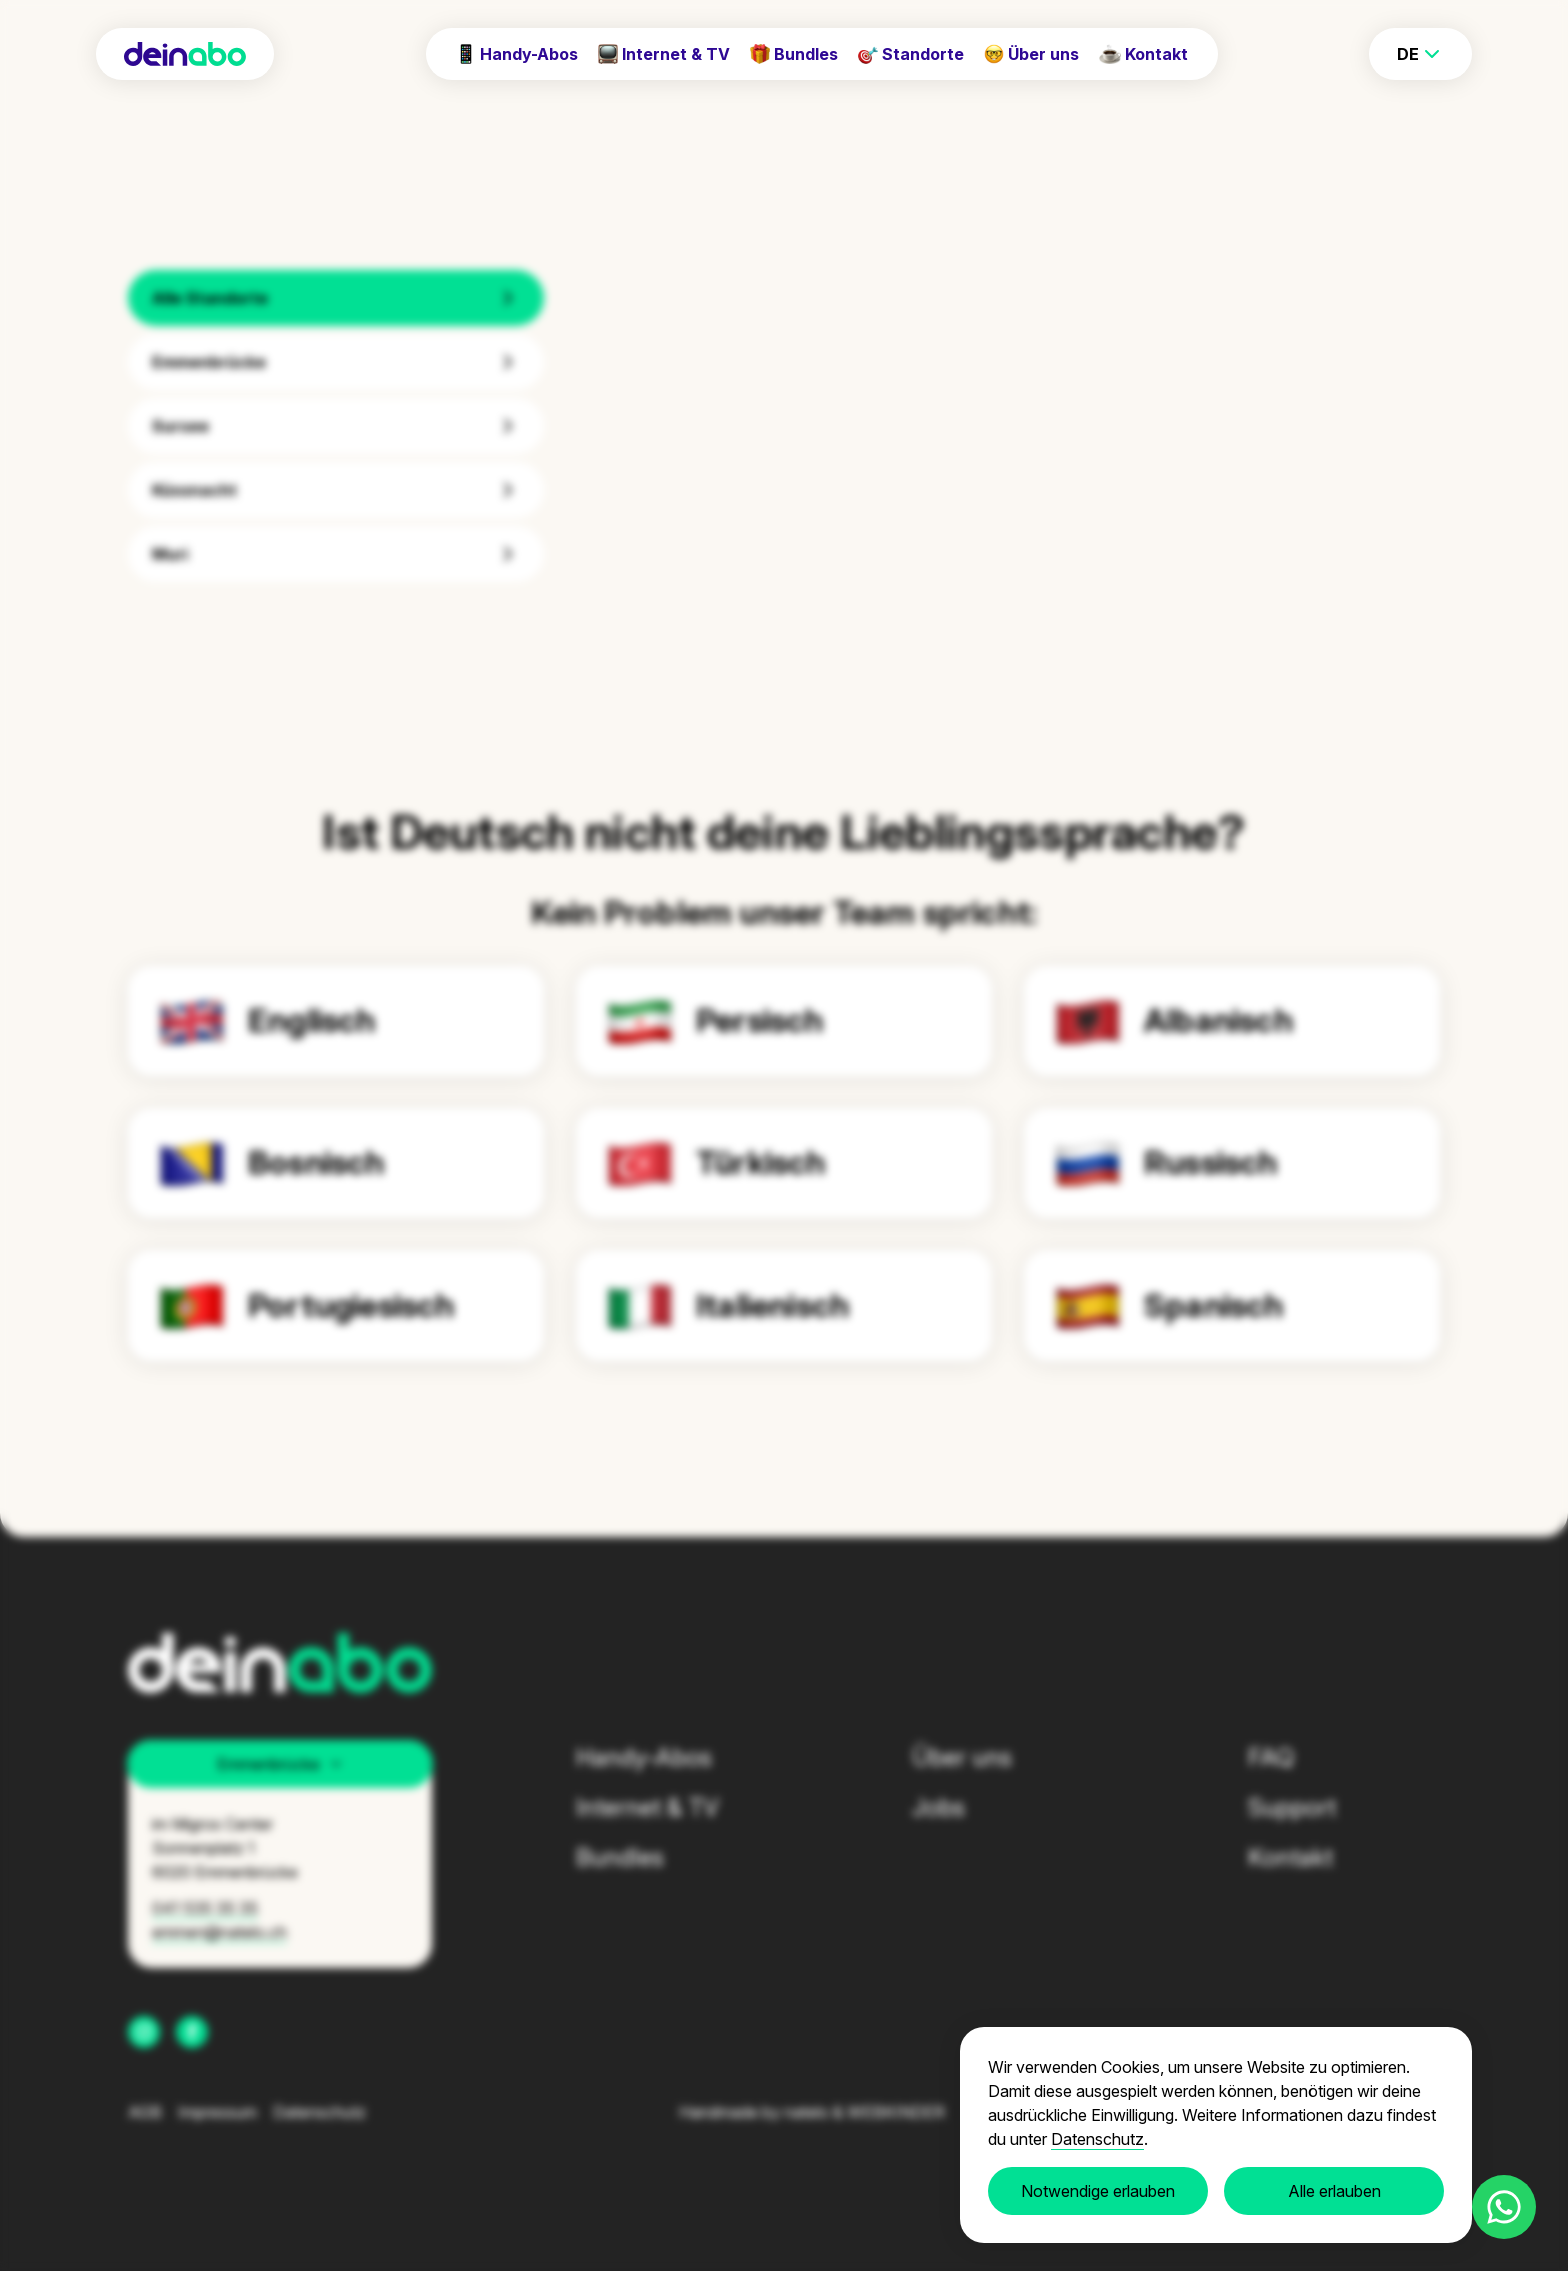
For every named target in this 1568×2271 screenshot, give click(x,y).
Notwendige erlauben (1098, 2191)
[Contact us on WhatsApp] (1504, 2207)
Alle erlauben (1334, 2191)
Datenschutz (1097, 2139)
